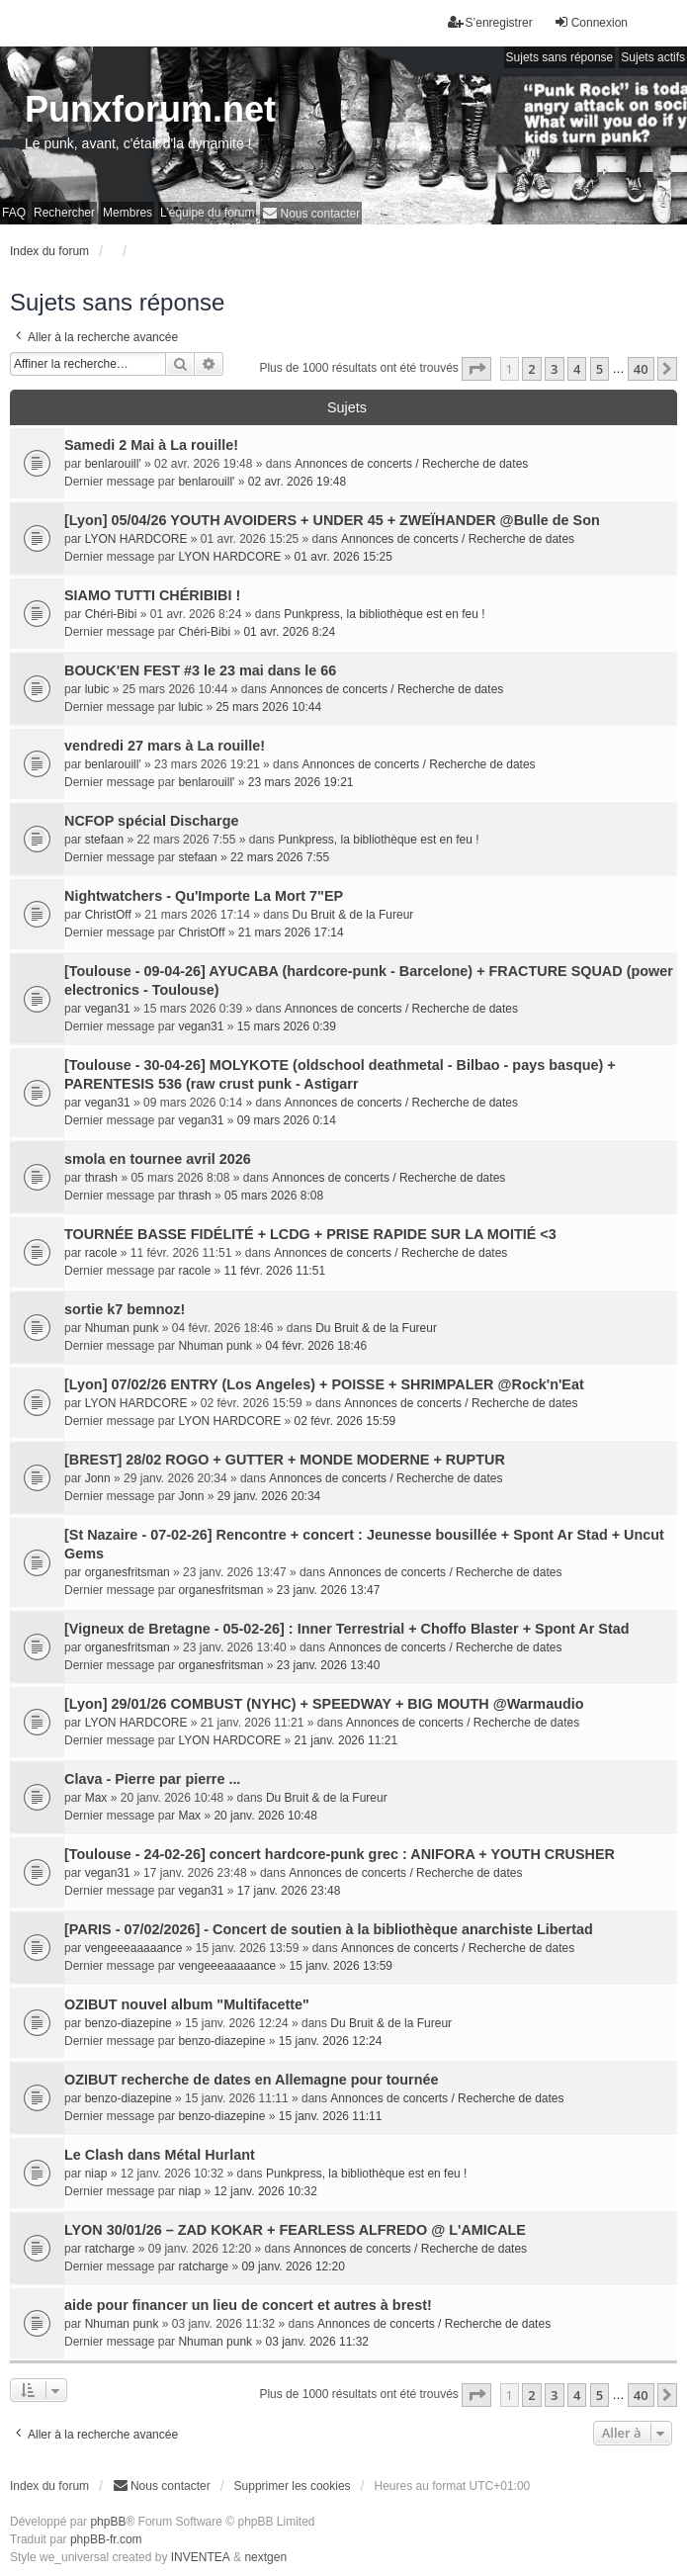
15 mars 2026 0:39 (286, 1026)
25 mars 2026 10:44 (268, 707)
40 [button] (641, 369)
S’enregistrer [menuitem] (490, 22)
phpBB (108, 2522)
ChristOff (108, 915)
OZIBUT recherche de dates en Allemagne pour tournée (251, 2079)
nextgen (265, 2557)
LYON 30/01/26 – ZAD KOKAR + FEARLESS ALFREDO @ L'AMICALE (295, 2230)
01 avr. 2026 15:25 (343, 557)
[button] (476, 369)
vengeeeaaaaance (134, 1948)
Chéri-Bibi (111, 614)
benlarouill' (113, 464)
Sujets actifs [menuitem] (653, 57)
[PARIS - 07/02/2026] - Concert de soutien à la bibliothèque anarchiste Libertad (328, 1929)
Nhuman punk (122, 1328)
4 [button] (576, 369)
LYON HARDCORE (136, 539)
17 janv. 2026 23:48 (289, 1891)
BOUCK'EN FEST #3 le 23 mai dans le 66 (200, 670)
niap (96, 2173)
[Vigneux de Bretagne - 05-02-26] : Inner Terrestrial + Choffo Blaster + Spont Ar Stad (347, 1629)
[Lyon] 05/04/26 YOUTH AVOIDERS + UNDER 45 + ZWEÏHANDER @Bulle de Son (332, 520)
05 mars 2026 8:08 (273, 1195)
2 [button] (531, 369)
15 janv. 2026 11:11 (331, 2116)
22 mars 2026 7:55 (279, 857)
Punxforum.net (150, 109)
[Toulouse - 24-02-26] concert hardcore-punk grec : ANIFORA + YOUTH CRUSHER (339, 1854)
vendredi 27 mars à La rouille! (164, 746)
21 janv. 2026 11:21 (346, 1740)
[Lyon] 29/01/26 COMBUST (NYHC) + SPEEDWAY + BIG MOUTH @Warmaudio (324, 1704)
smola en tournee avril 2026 (157, 1159)
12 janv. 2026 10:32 (265, 2191)
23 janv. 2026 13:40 (329, 1665)
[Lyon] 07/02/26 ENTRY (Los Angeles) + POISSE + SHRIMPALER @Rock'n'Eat (324, 1384)
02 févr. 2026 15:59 (345, 1421)
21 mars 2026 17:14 (291, 932)
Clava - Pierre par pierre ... (152, 1779)
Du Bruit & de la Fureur (353, 915)
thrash (101, 1178)
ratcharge (110, 2249)
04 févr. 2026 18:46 (316, 1346)
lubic (97, 689)
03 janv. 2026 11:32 (317, 2342)
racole (101, 1253)
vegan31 (107, 1009)
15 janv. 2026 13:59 (341, 1966)
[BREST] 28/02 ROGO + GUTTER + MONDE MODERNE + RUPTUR (284, 1459)
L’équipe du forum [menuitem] (207, 213)
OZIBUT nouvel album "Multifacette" (186, 2004)
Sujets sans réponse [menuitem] (560, 57)
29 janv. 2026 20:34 (269, 1496)
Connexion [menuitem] (591, 22)
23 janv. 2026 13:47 (329, 1590)
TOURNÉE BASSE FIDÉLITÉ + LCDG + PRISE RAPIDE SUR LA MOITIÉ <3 (310, 1234)
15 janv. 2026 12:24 (331, 2041)
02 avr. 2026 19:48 (297, 482)
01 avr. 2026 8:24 (289, 632)
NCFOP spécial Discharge (151, 821)
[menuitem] (311, 213)
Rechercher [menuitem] (64, 213)
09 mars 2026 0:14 (286, 1120)
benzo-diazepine (128, 2023)
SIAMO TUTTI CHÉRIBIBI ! (152, 595)
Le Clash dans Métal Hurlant (159, 2155)
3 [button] (554, 369)
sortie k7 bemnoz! (124, 1309)
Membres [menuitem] (127, 213)
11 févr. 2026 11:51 (274, 1271)
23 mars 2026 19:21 (301, 782)
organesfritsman (127, 1572)
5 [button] (599, 369)
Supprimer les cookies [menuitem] (292, 2486)
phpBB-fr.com (106, 2539)
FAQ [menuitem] (14, 213)
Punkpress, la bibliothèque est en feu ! (384, 614)
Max (96, 1798)
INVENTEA (200, 2557)
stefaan (104, 839)
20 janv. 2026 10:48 (265, 1815)
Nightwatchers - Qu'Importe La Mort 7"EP (203, 896)
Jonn (98, 1478)
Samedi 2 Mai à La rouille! (151, 445)
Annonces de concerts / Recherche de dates (411, 464)
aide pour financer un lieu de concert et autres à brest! (248, 2305)
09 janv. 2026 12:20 (293, 2266)
